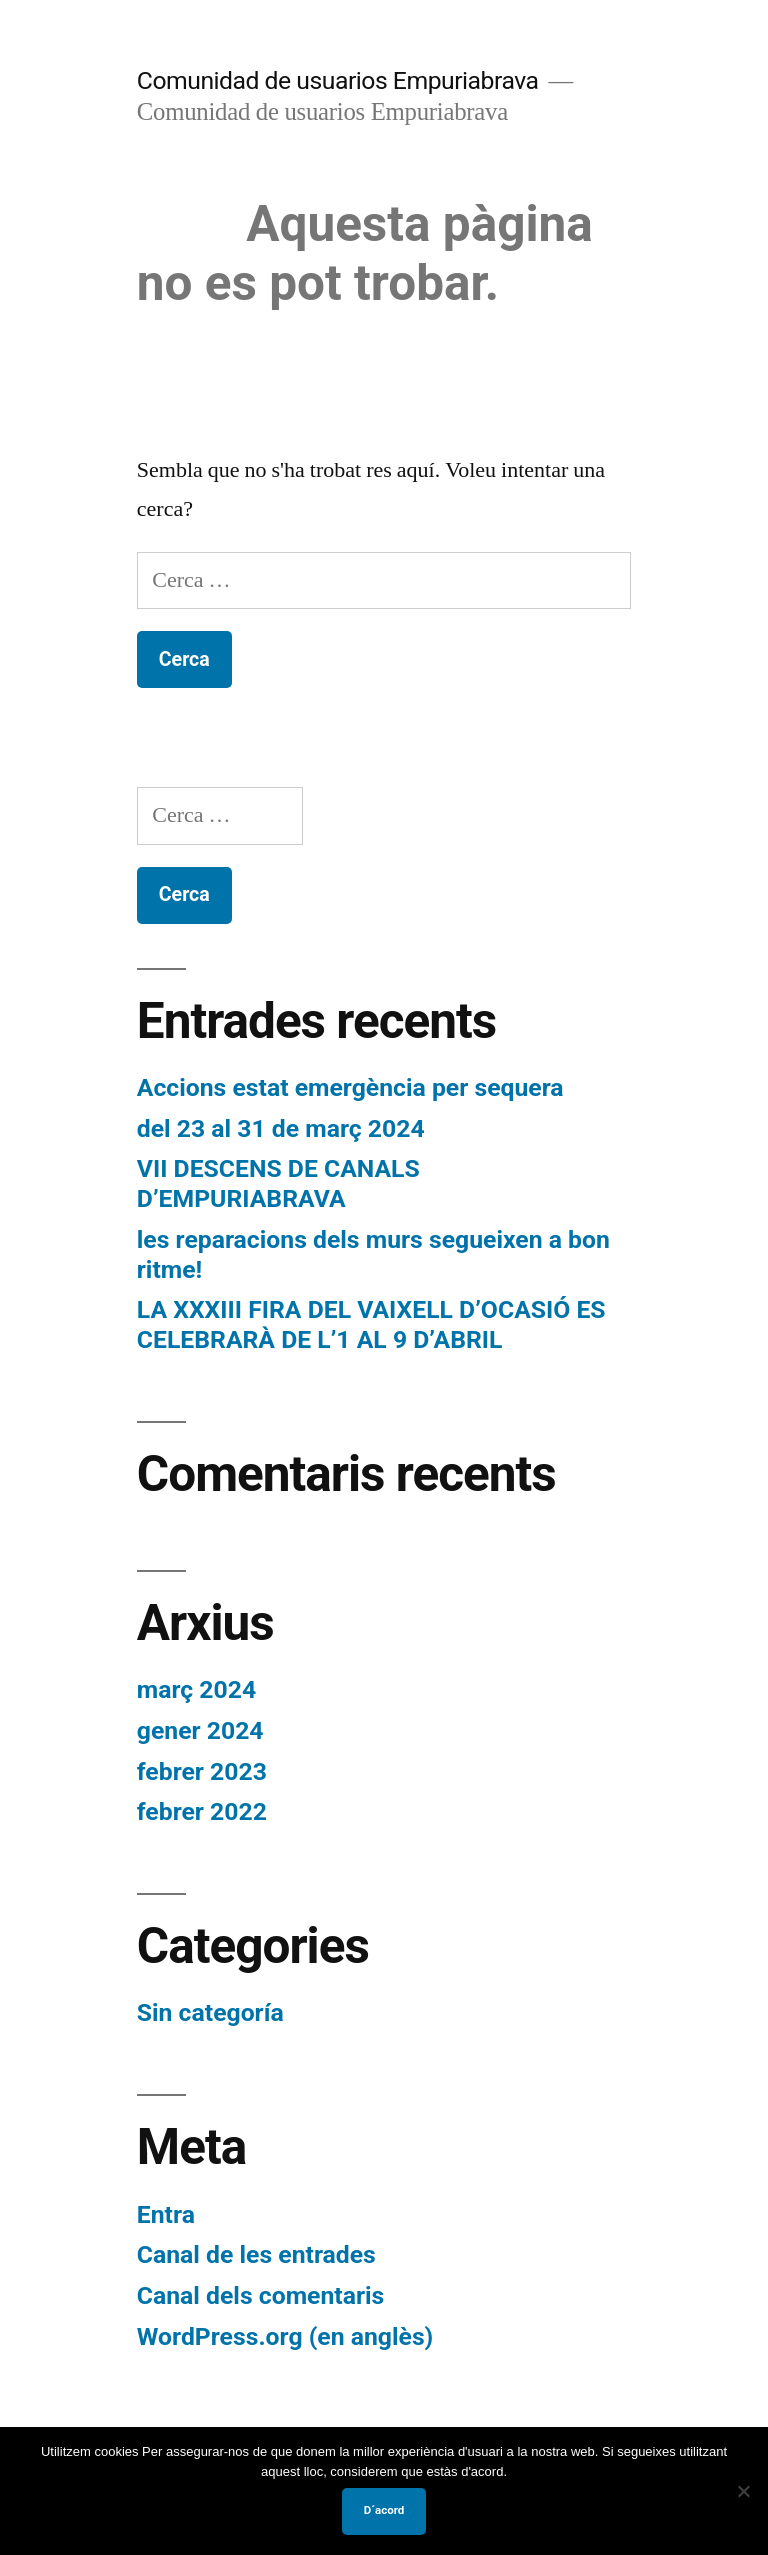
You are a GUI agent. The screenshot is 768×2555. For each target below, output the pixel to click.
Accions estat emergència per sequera (350, 1087)
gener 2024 (200, 1730)
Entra (166, 2214)
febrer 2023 (202, 1771)
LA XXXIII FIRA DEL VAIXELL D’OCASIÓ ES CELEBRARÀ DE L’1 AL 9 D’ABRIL (371, 1324)
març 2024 (196, 1689)
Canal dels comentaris (260, 2295)
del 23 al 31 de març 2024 (281, 1128)
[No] (743, 2491)
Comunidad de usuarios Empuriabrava (338, 80)
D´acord (384, 2510)
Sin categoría (210, 2012)
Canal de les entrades (256, 2254)
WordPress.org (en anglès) (285, 2336)
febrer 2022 (202, 1811)
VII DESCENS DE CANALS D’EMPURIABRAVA (278, 1183)
